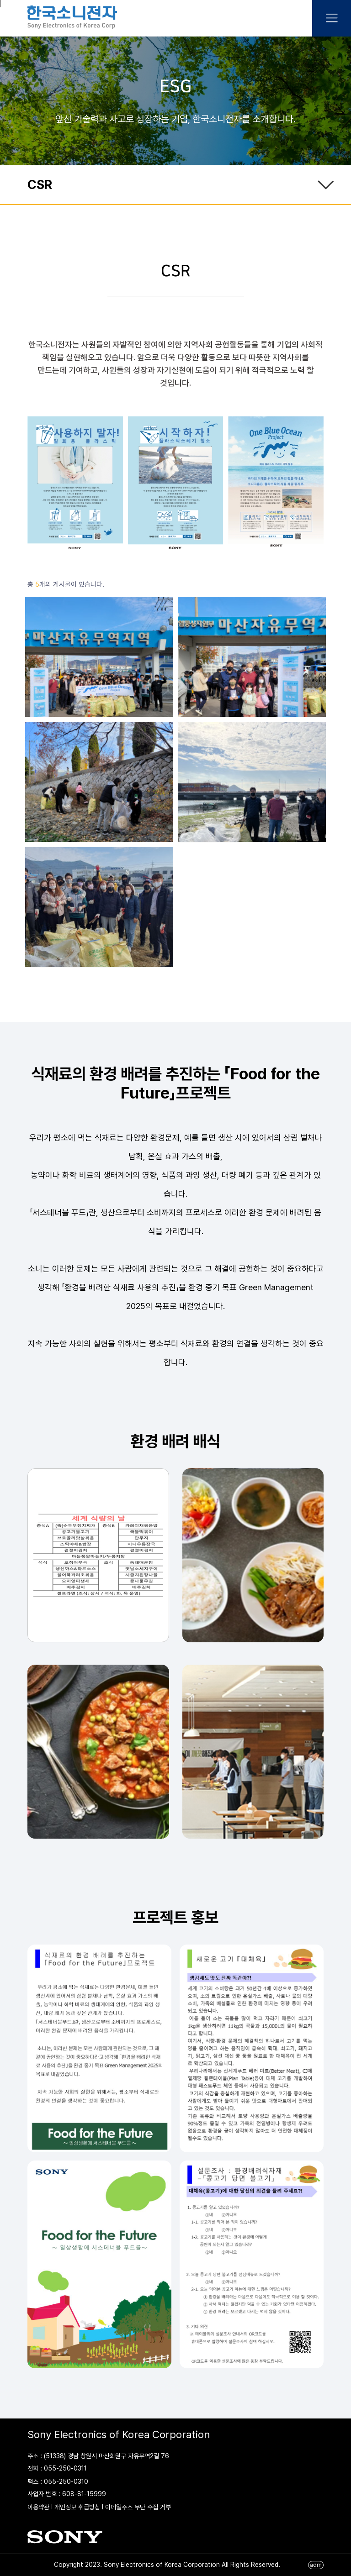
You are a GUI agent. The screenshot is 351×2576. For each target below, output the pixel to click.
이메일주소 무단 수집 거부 (138, 2507)
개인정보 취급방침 (77, 2507)
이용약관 (38, 2507)
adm (316, 2564)
